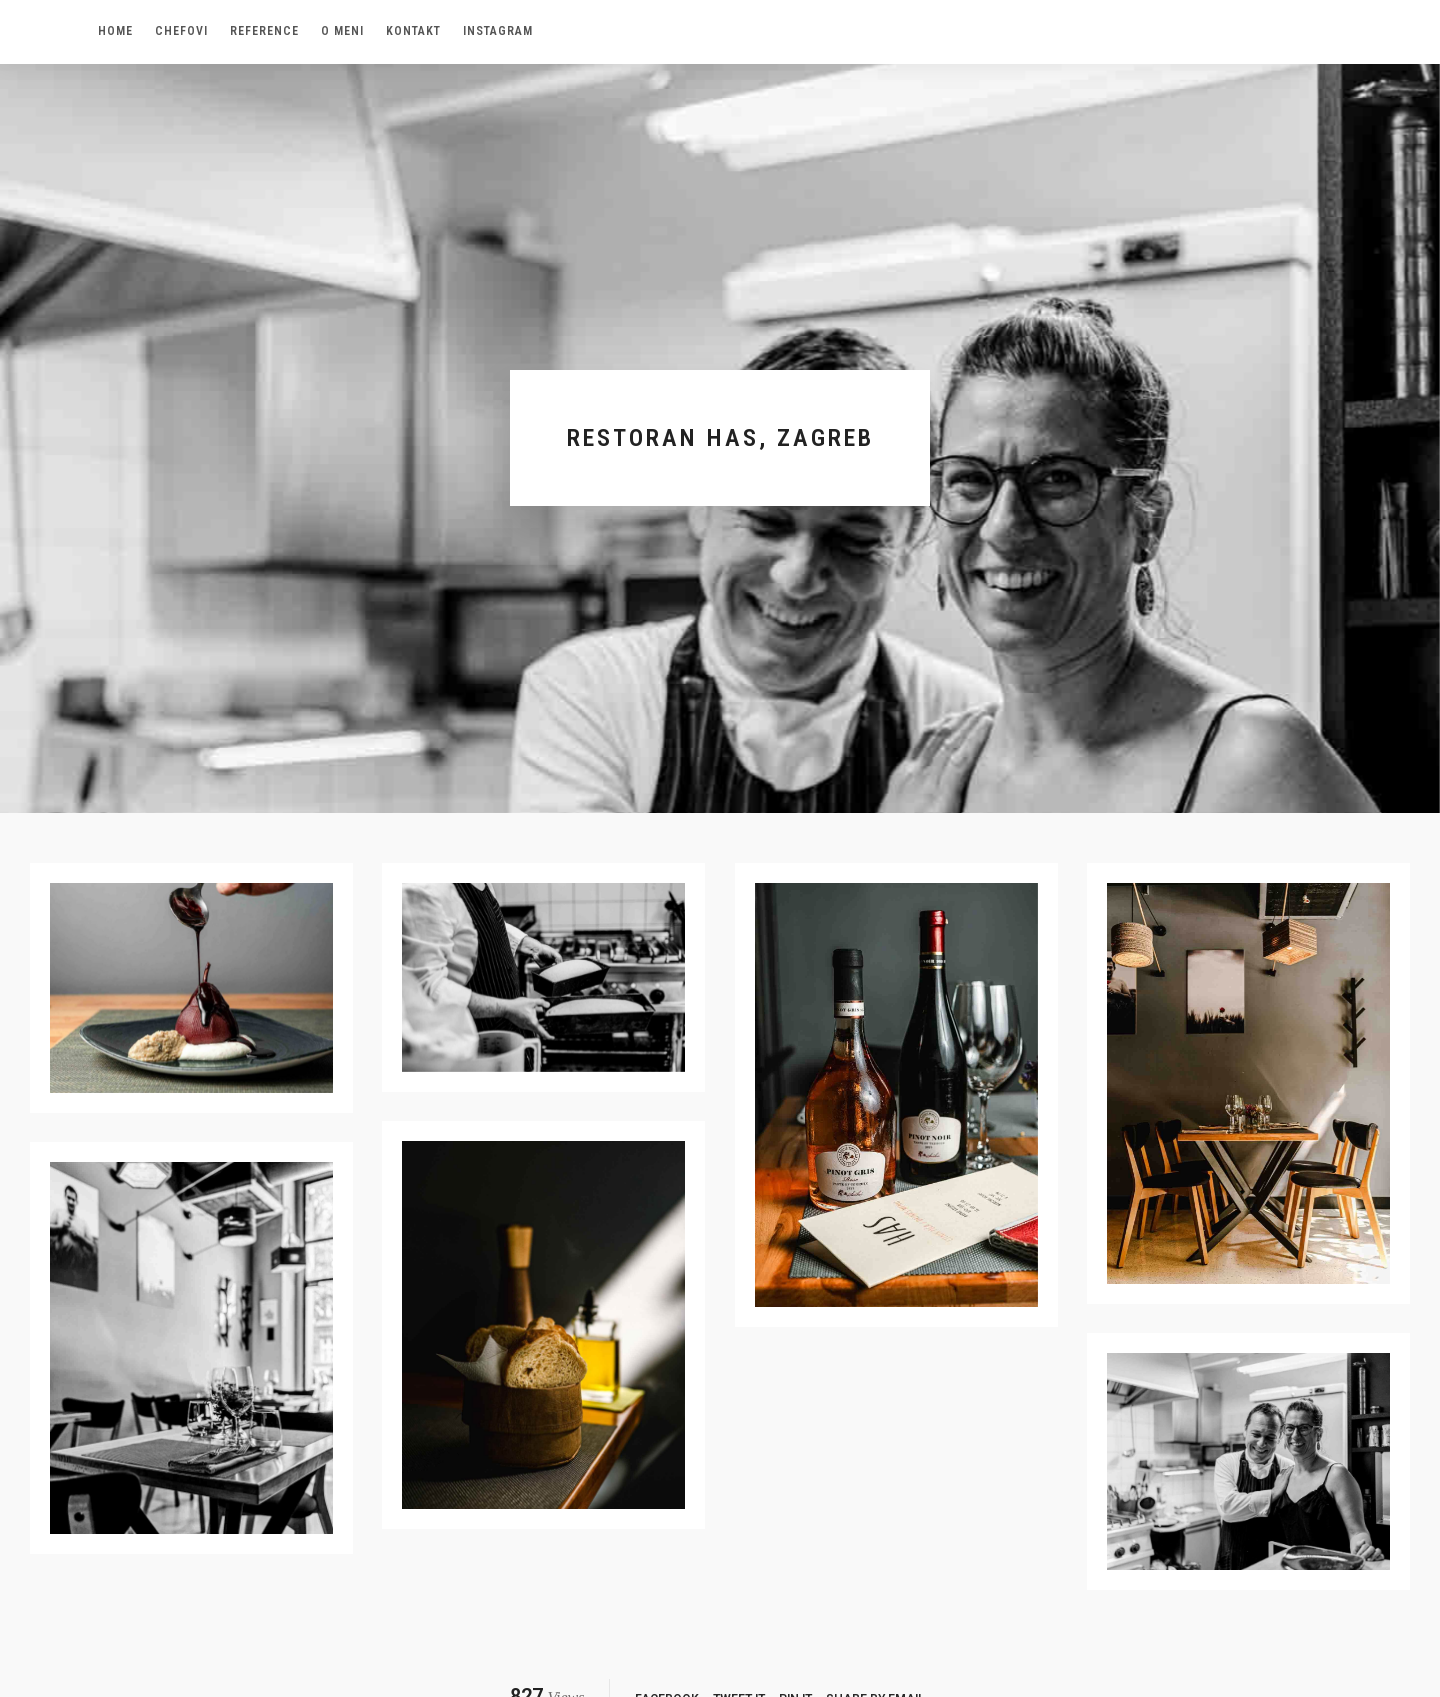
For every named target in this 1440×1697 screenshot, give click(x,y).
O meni (342, 31)
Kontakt (413, 31)
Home (115, 31)
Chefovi (181, 31)
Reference (264, 31)
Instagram (498, 31)
